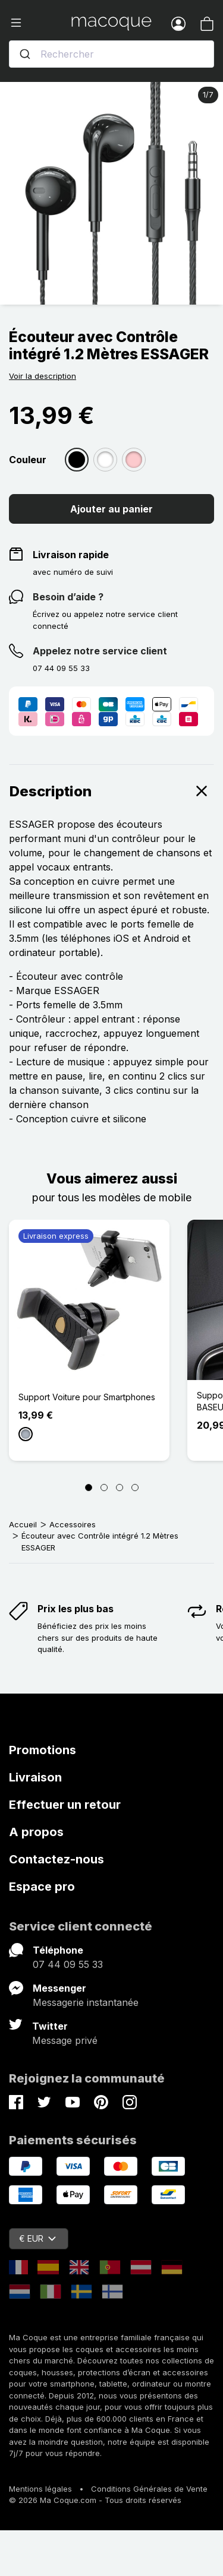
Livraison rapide (71, 555)
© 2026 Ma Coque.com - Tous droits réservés (95, 2500)
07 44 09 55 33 (68, 1964)
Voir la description (42, 376)
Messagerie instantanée (86, 2002)
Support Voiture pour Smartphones (86, 1397)
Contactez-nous (56, 1859)
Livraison (35, 1777)
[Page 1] (88, 1487)
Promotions (42, 1750)
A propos (36, 1832)
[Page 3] (119, 1487)
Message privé (65, 2040)
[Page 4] (135, 1487)
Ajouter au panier (111, 509)
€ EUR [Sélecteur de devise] (37, 2238)
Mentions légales (40, 2488)
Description (111, 791)
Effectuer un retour (65, 1804)
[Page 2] (104, 1487)
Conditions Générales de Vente (149, 2488)
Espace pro (42, 1886)
